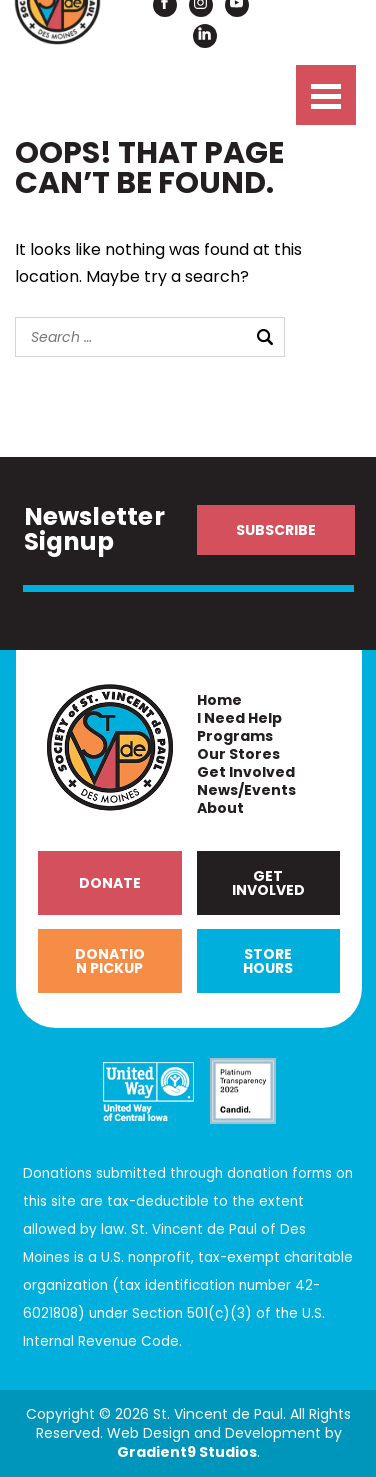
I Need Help (239, 718)
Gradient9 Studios (187, 1452)
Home (219, 700)
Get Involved (246, 772)
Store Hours (268, 961)
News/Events (246, 790)
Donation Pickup (110, 961)
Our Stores (238, 754)
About (220, 808)
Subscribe (276, 530)
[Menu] (326, 95)
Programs (235, 736)
